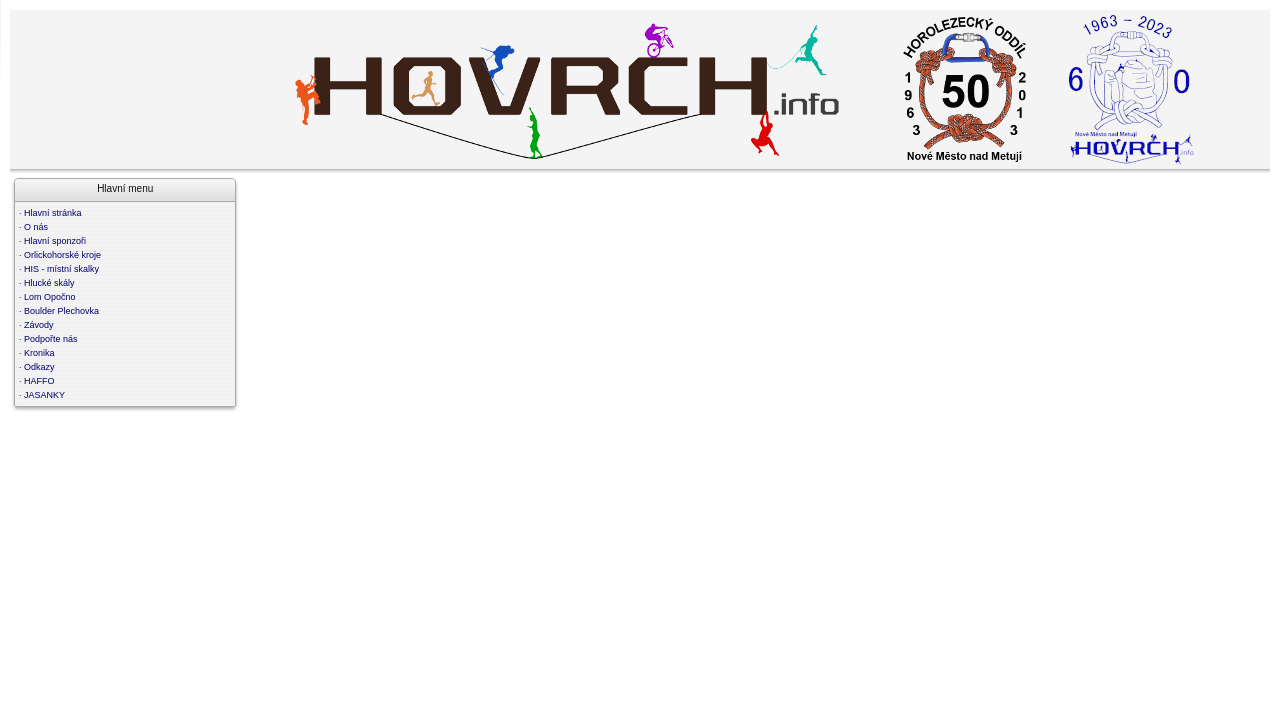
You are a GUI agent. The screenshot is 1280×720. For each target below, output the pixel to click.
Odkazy (39, 367)
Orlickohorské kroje (62, 255)
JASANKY (44, 395)
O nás (36, 227)
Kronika (39, 353)
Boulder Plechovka (61, 311)
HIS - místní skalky (61, 269)
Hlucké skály (49, 283)
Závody (39, 325)
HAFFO (39, 381)
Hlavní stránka (53, 213)
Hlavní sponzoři (55, 241)
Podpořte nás (51, 339)
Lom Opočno (50, 297)
